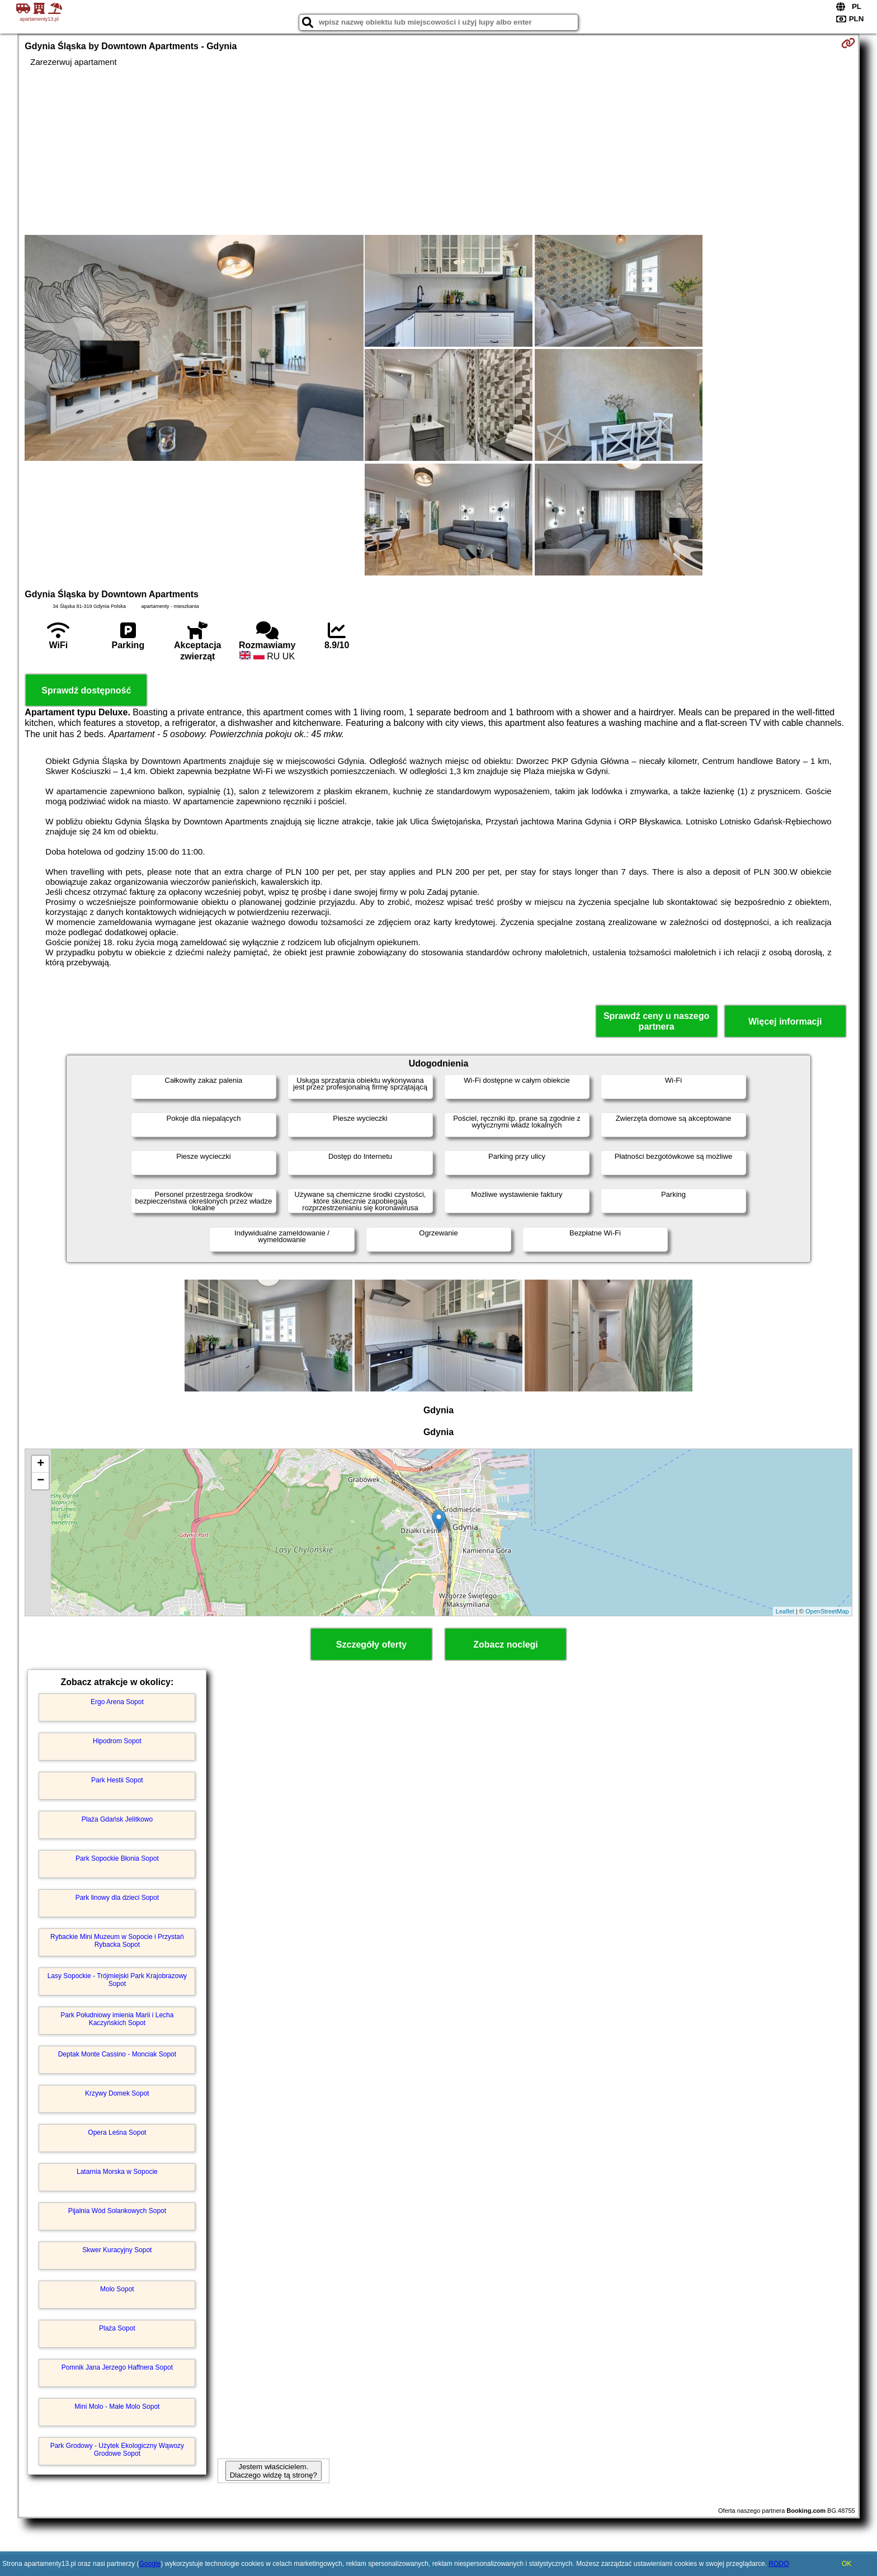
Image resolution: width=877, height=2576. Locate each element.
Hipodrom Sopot (117, 1741)
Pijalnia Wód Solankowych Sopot (117, 2211)
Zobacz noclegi (505, 1644)
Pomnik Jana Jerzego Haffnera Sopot (117, 2367)
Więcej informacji (785, 1021)
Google (150, 2564)
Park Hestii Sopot (117, 1780)
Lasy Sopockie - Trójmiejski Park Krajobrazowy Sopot (117, 1980)
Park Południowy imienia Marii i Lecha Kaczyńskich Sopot (116, 2019)
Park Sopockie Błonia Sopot (117, 1858)
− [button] (40, 1481)
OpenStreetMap (827, 1611)
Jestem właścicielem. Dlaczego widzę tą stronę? (273, 2470)
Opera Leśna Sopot (117, 2132)
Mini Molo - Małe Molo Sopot (116, 2406)
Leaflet (785, 1611)
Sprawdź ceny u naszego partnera (656, 1021)
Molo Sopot (117, 2289)
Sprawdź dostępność (86, 690)
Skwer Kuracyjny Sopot (117, 2250)
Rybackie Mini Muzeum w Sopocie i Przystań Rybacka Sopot (117, 1940)
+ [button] (40, 1464)
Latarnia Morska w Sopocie (117, 2172)
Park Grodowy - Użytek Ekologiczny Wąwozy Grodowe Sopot (117, 2449)
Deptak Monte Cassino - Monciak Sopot (117, 2054)
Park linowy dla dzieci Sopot (117, 1898)
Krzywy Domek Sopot (117, 2093)
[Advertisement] (438, 151)
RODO (778, 2564)
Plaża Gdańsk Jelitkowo (117, 1819)
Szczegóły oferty (371, 1644)
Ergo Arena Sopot (117, 1702)
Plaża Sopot (117, 2328)
